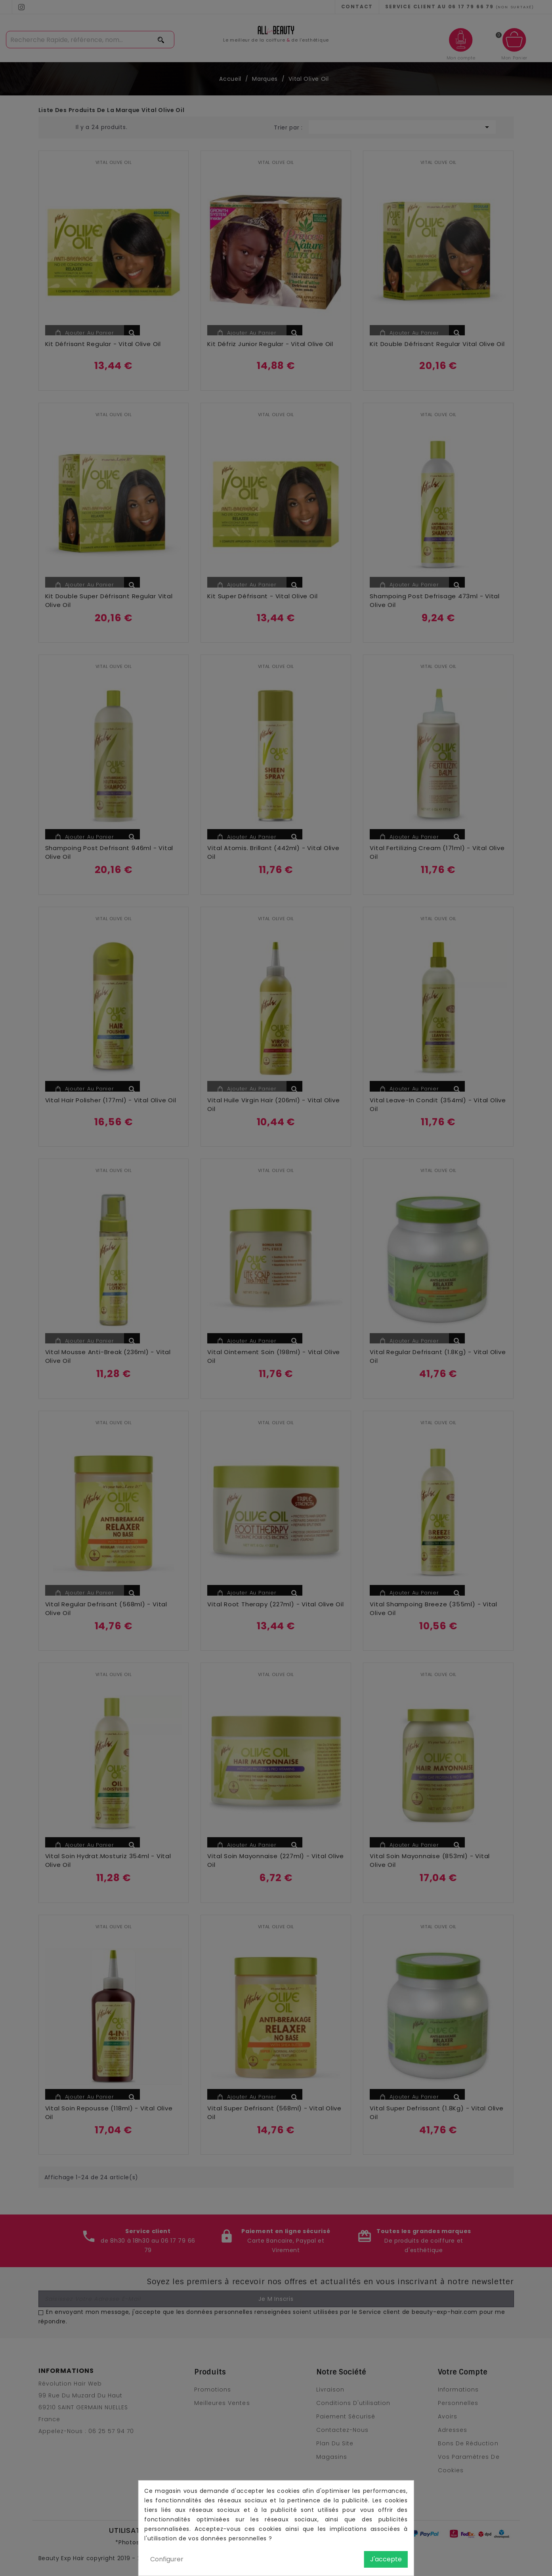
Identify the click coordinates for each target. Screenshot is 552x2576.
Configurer (166, 2559)
